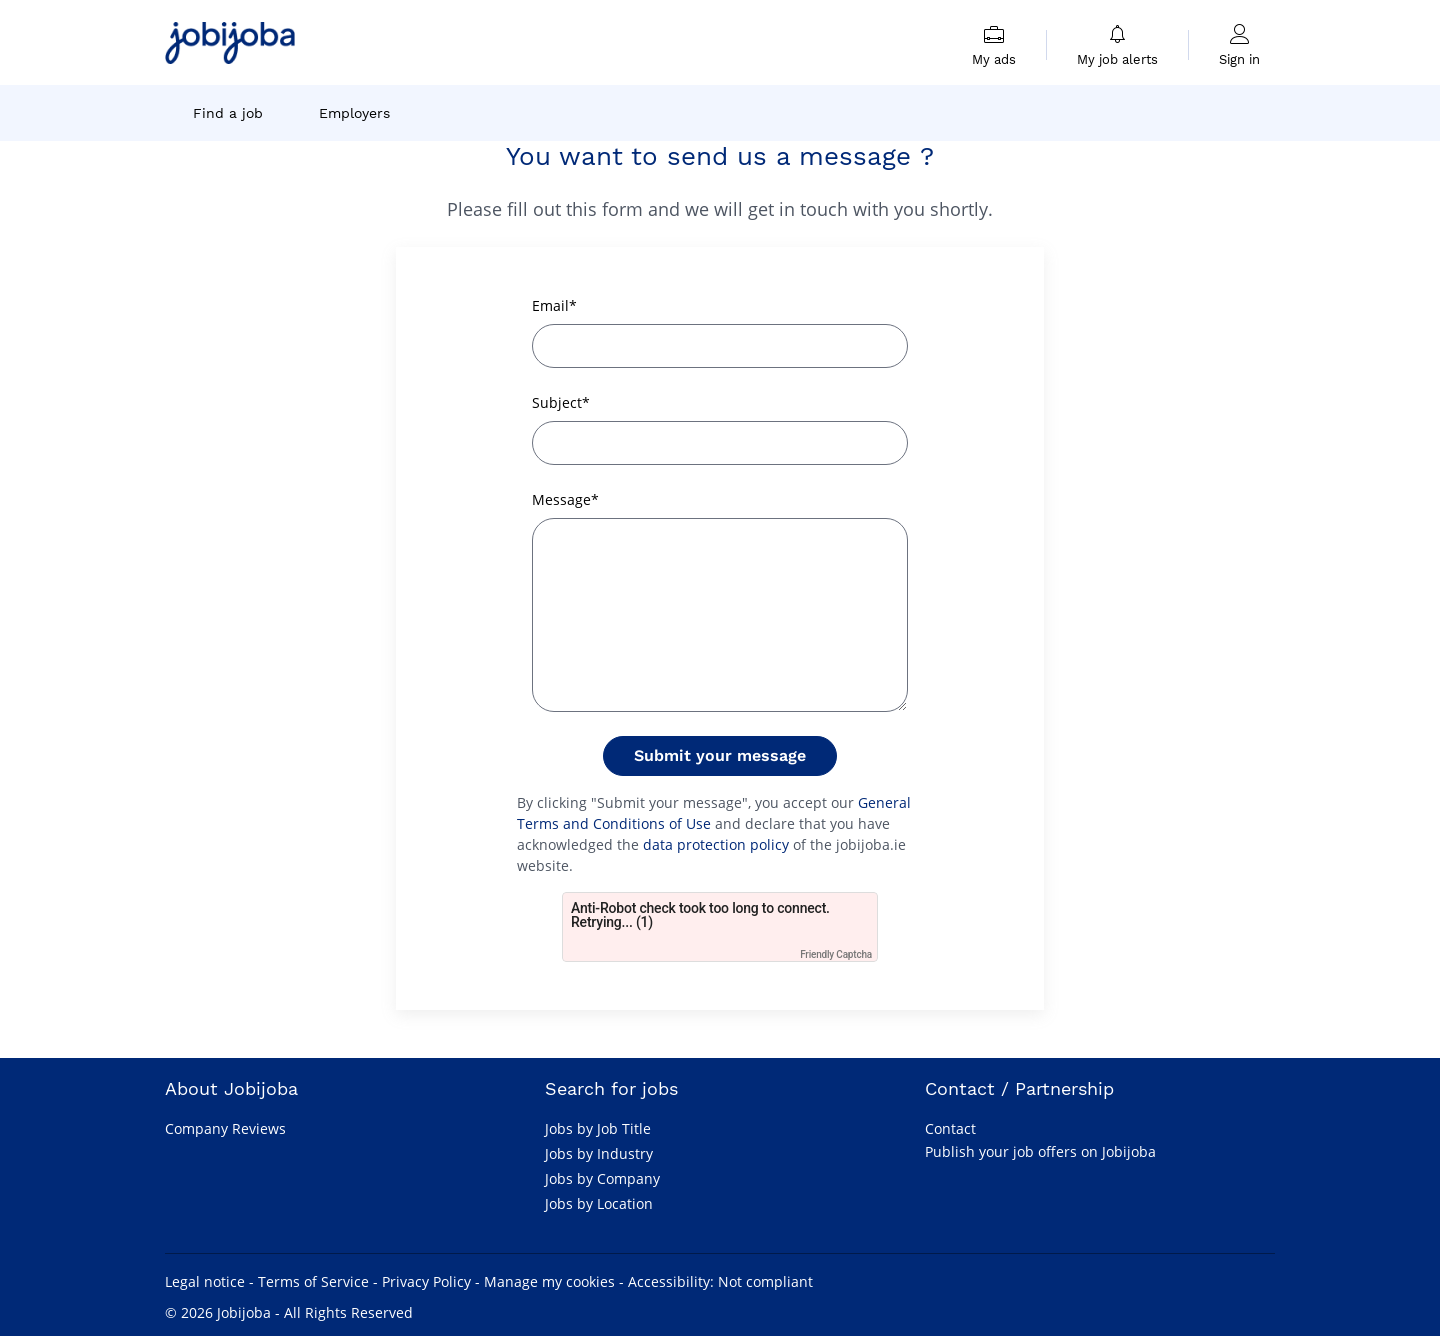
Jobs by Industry (599, 1153)
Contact (950, 1128)
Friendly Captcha (836, 954)
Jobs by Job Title (598, 1128)
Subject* (561, 402)
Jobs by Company (602, 1178)
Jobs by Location (599, 1203)
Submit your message (720, 755)
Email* (554, 305)
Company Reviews (225, 1128)
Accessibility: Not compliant (720, 1281)
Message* (565, 499)
